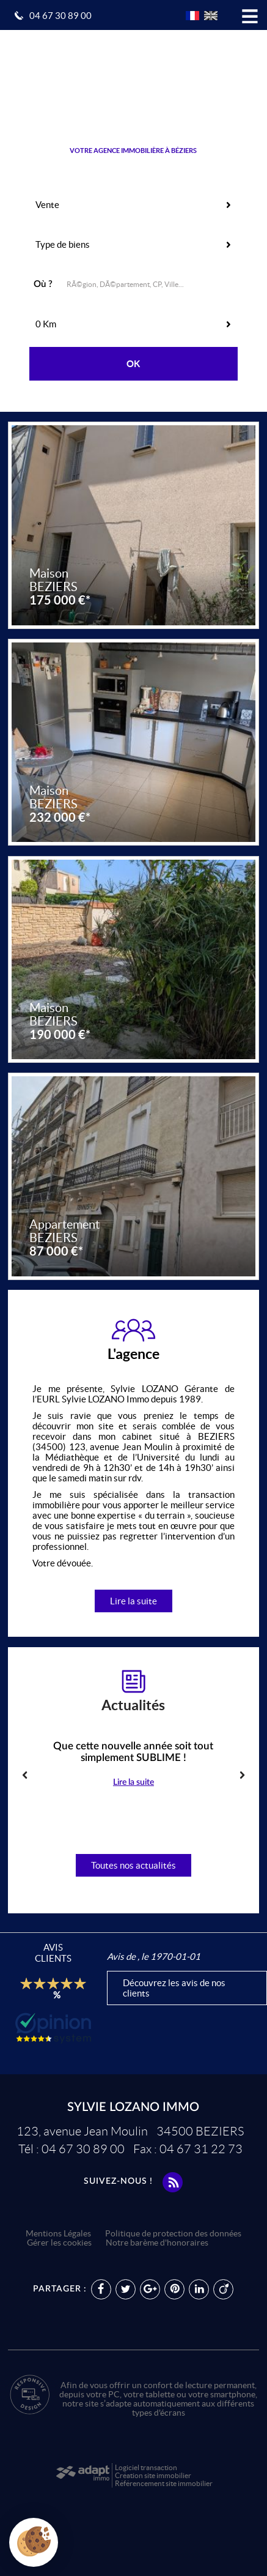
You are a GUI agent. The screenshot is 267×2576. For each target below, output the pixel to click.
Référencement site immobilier (164, 2483)
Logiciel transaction (146, 2467)
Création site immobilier (153, 2475)
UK (211, 15)
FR (192, 15)
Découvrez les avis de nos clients (174, 1988)
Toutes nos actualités (133, 1865)
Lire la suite (133, 1601)
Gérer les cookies (59, 2242)
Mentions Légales (58, 2233)
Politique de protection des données (173, 2233)
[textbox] (152, 283)
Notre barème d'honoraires (158, 2242)
